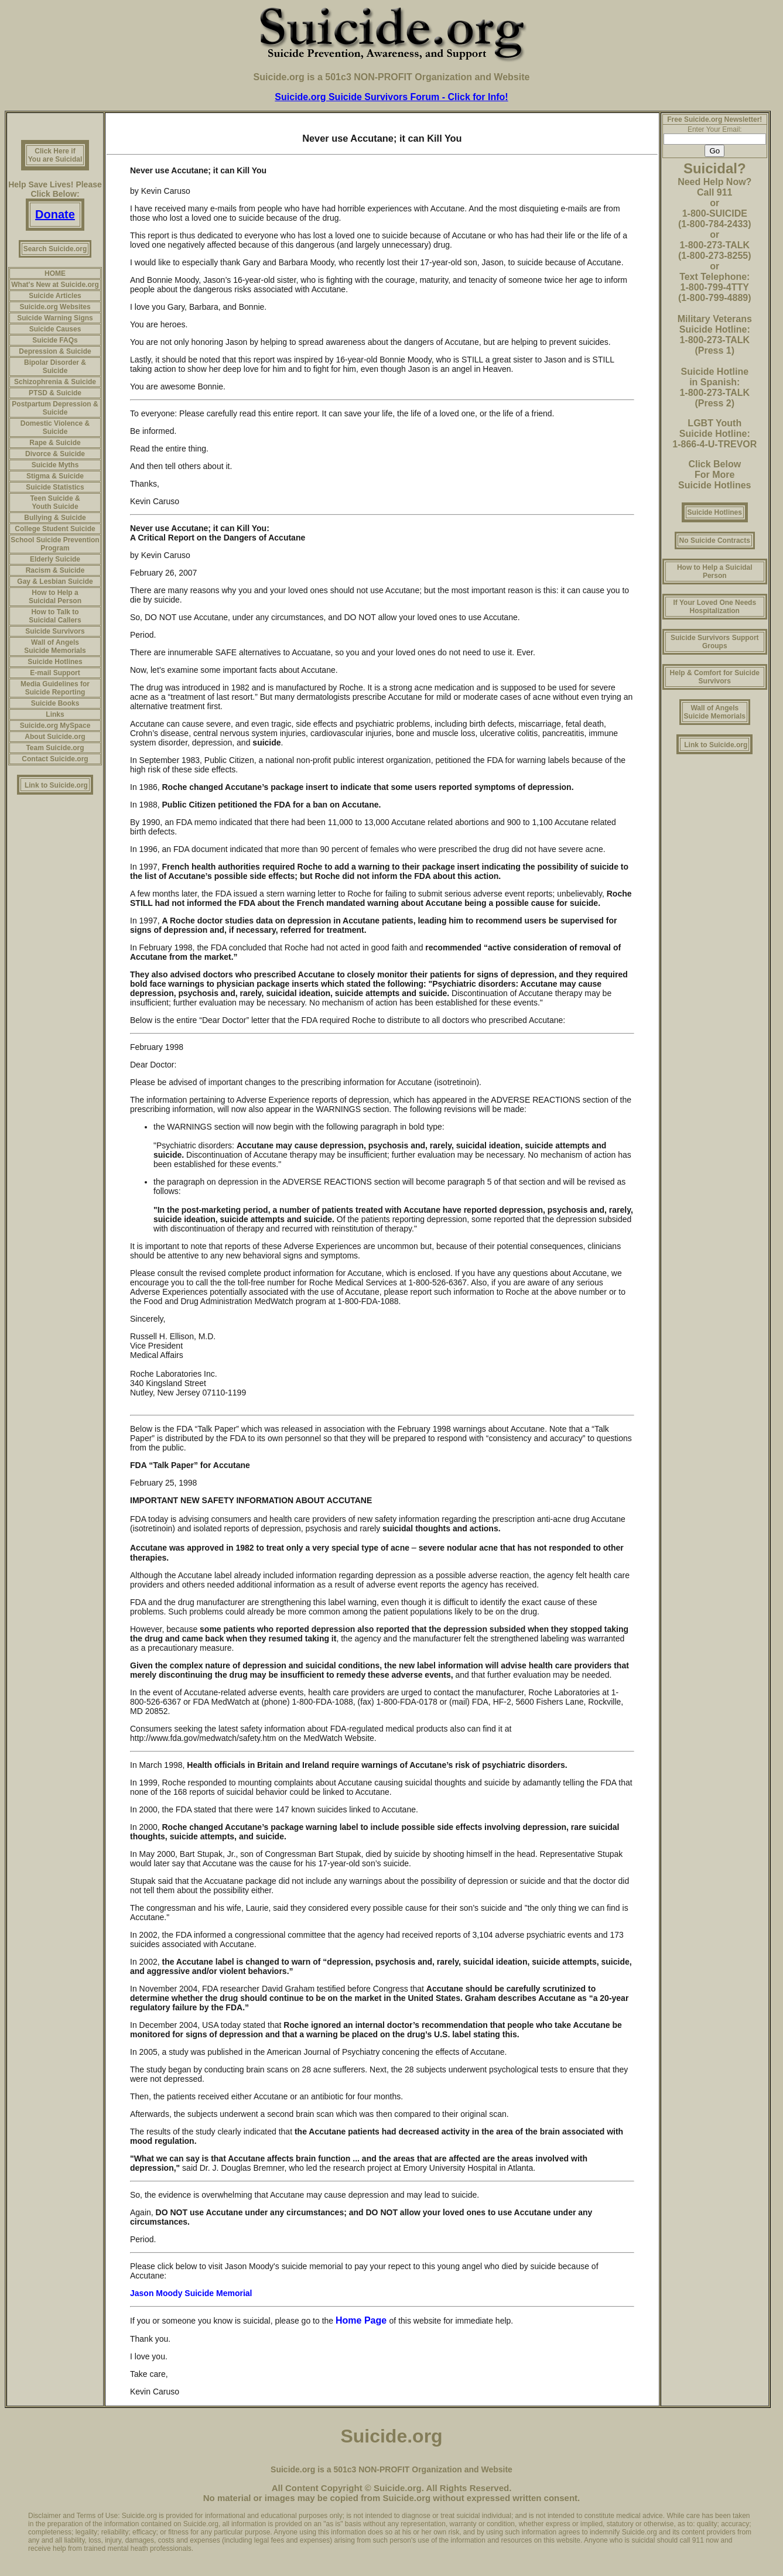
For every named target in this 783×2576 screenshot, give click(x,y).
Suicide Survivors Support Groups (715, 642)
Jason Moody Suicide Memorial (191, 2293)
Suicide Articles (55, 296)
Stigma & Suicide (55, 476)
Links (55, 714)
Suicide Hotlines (55, 662)
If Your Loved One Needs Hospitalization (714, 606)
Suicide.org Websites (54, 307)
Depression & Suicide (55, 351)
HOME (55, 273)
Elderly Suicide (55, 559)
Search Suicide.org (55, 249)
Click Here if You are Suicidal (55, 155)
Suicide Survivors (54, 631)
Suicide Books (55, 703)
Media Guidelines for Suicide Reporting (55, 688)
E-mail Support (55, 673)
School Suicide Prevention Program (55, 544)
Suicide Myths (55, 465)
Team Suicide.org (55, 748)
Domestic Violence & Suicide (55, 427)
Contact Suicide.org (55, 759)
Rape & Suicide (54, 443)
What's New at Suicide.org (55, 284)
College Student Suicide (55, 529)
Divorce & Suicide (55, 454)
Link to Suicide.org (56, 785)
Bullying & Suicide (55, 518)
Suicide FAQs (54, 340)
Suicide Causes (55, 329)
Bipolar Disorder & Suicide (55, 366)
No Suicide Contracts (714, 540)
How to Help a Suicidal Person (55, 597)
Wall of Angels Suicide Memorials (55, 646)
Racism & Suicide (55, 570)
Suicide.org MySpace (55, 725)
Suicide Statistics (55, 487)
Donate (55, 214)
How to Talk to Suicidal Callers (55, 616)
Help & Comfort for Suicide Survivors (715, 677)
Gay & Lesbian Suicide (55, 581)
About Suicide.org (55, 737)
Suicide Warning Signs (55, 318)
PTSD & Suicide (55, 393)
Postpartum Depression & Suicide (55, 408)
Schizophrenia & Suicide (55, 382)
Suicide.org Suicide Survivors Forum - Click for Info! (391, 97)
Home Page (362, 2320)
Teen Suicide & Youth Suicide (55, 502)
